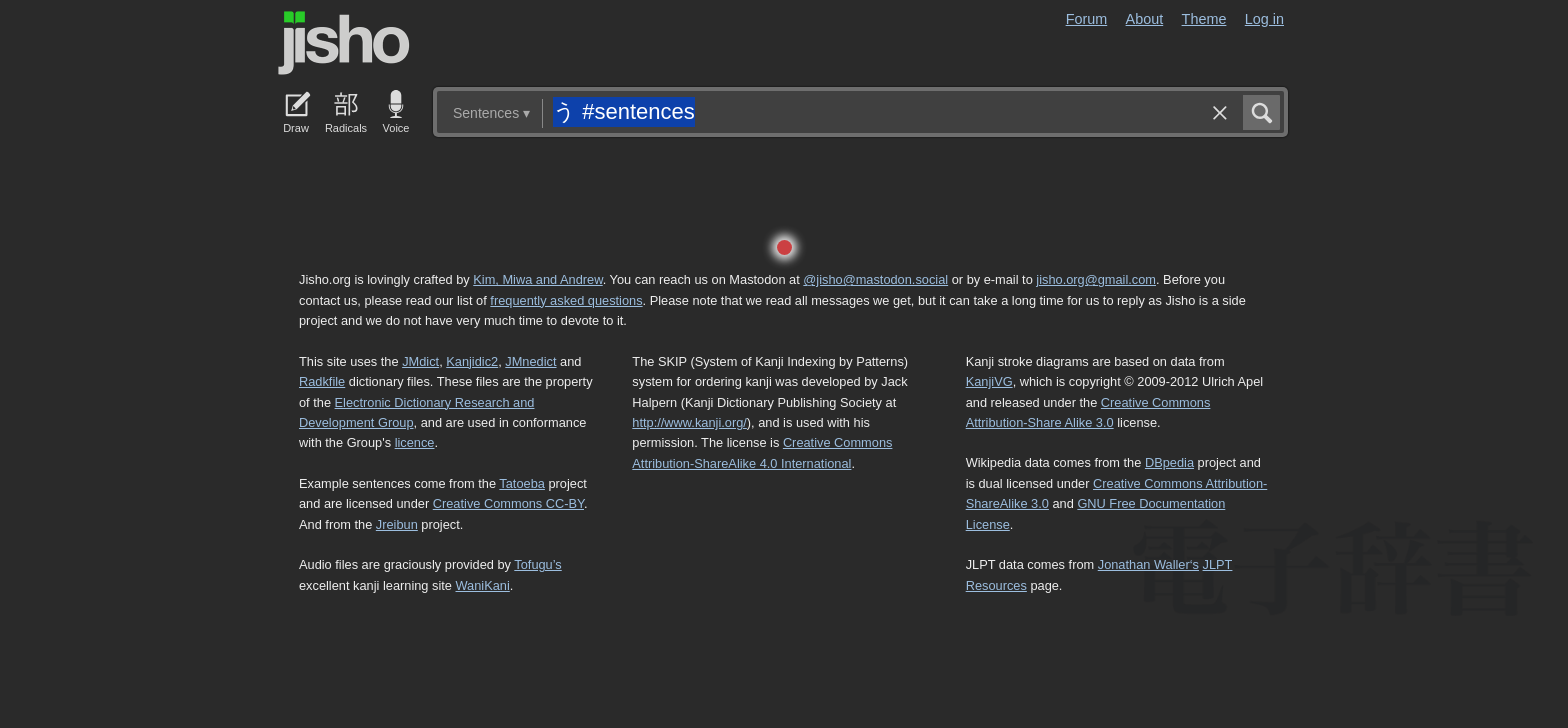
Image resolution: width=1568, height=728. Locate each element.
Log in (1264, 19)
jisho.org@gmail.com (1096, 279)
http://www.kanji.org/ (689, 422)
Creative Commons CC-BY (508, 503)
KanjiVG (989, 381)
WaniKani (483, 585)
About (1145, 19)
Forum (1087, 19)
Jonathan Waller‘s (1148, 564)
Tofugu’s (537, 564)
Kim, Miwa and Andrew (537, 279)
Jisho (344, 43)
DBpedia (1169, 462)
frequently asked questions (566, 300)
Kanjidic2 (472, 361)
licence (415, 442)
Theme (1204, 19)
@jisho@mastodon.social (875, 279)
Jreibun (397, 524)
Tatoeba (522, 483)
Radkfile (322, 381)
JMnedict (530, 361)
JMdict (420, 361)
